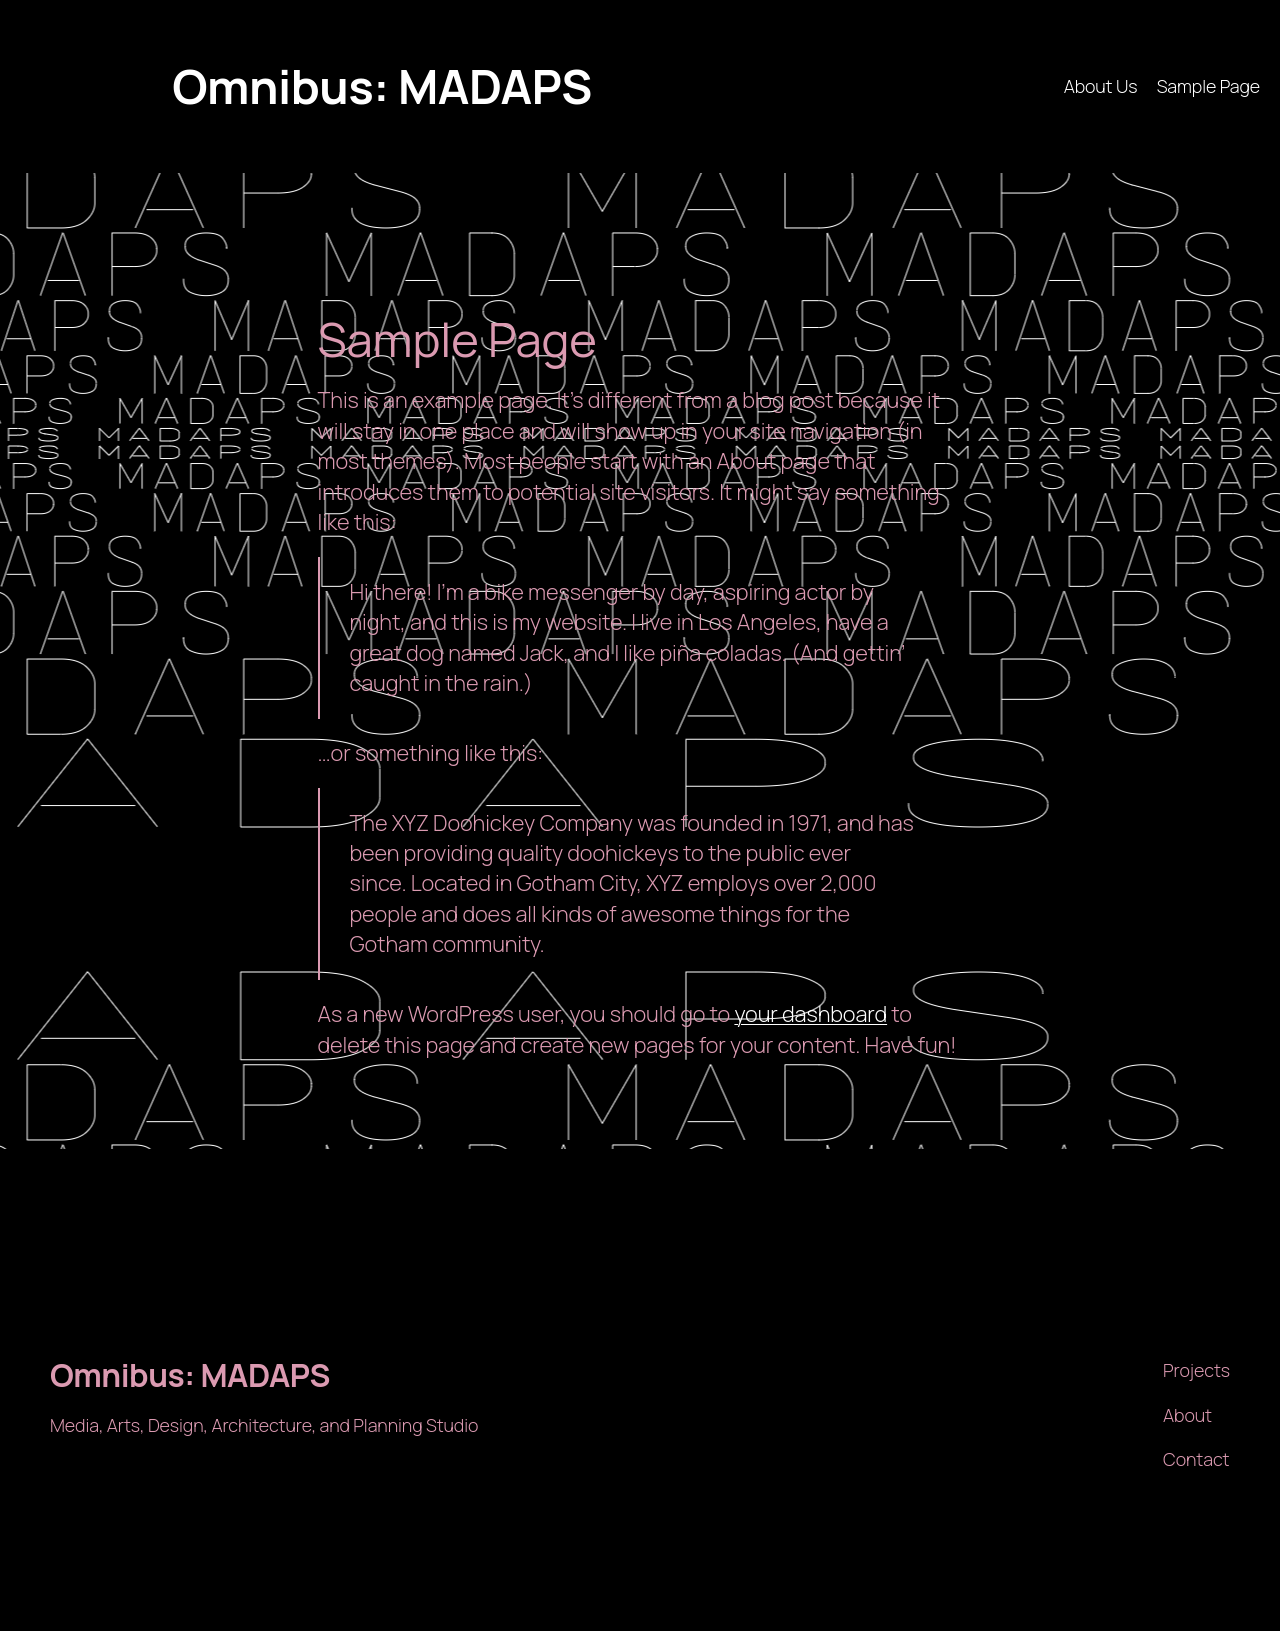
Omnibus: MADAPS (382, 86)
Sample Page (1208, 86)
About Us (1101, 86)
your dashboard (810, 1014)
